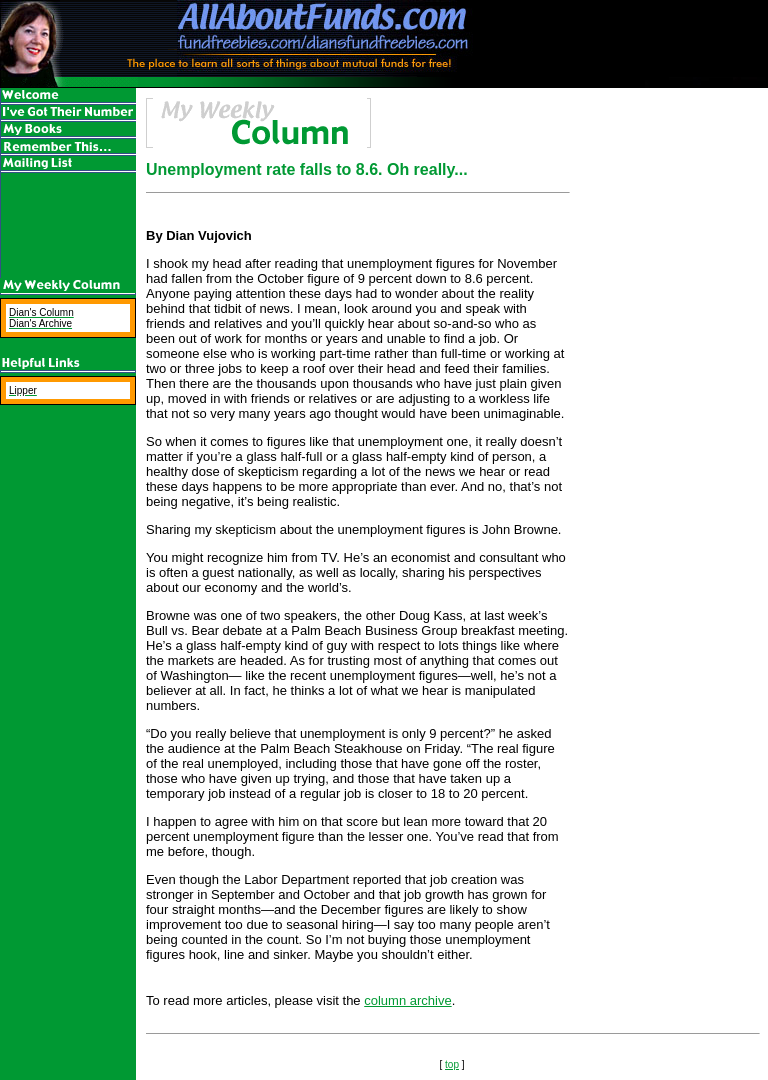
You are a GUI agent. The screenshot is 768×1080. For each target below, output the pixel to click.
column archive (407, 1000)
